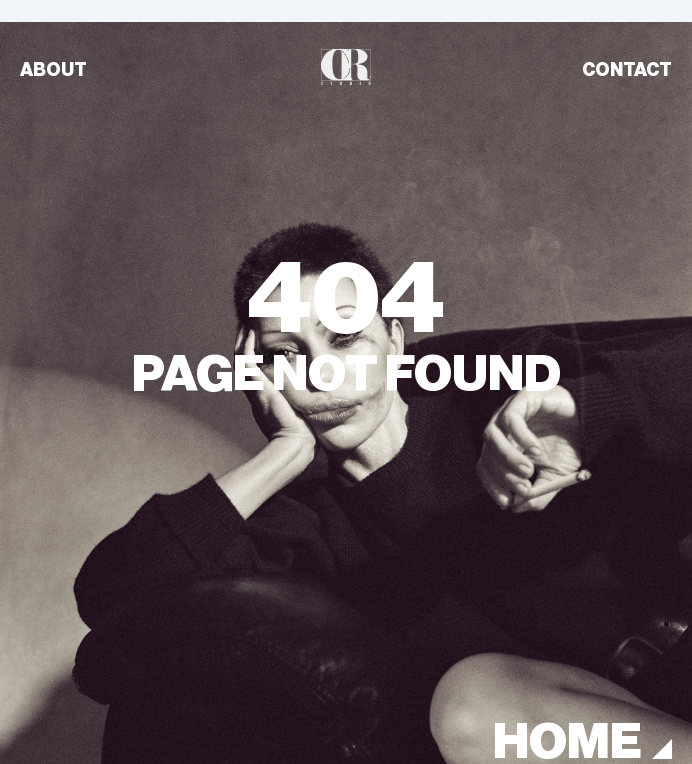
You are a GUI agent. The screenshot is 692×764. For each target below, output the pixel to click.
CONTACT (627, 70)
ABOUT (53, 70)
